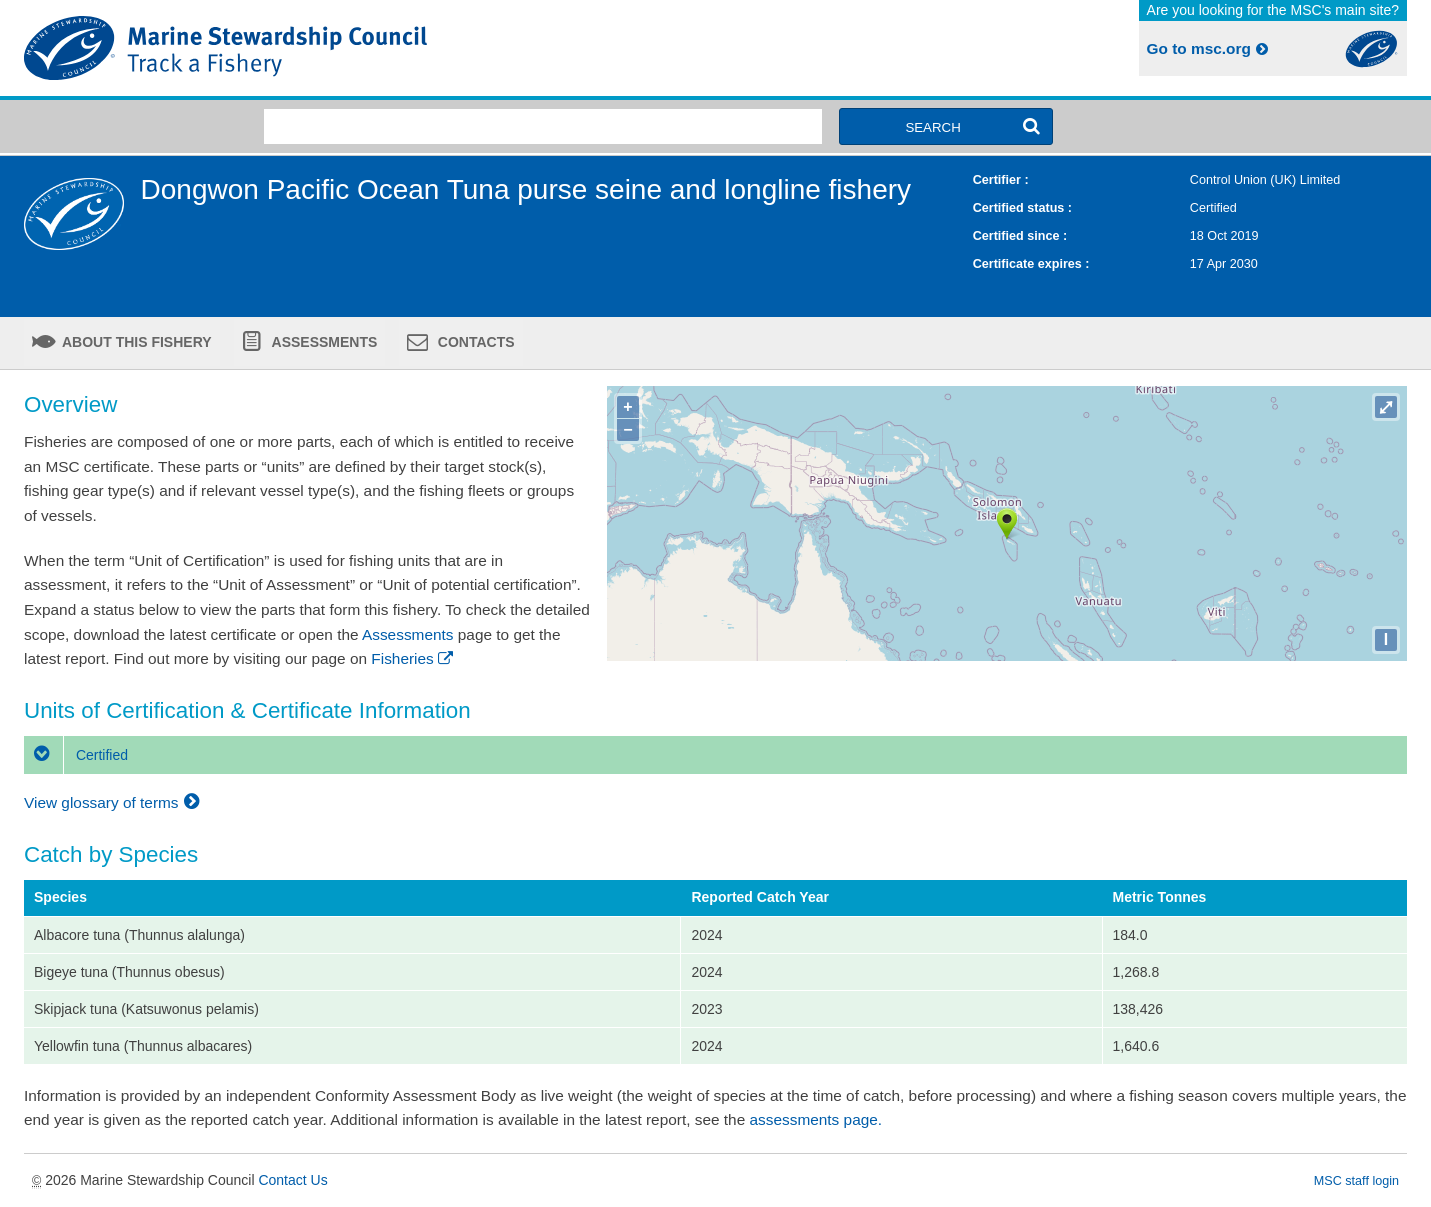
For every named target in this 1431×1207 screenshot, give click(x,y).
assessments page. (816, 1119)
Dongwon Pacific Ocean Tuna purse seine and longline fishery (526, 189)
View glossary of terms (114, 802)
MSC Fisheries (366, 48)
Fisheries (413, 658)
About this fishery (135, 342)
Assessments (322, 342)
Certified (76, 755)
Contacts (474, 342)
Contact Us (292, 1180)
